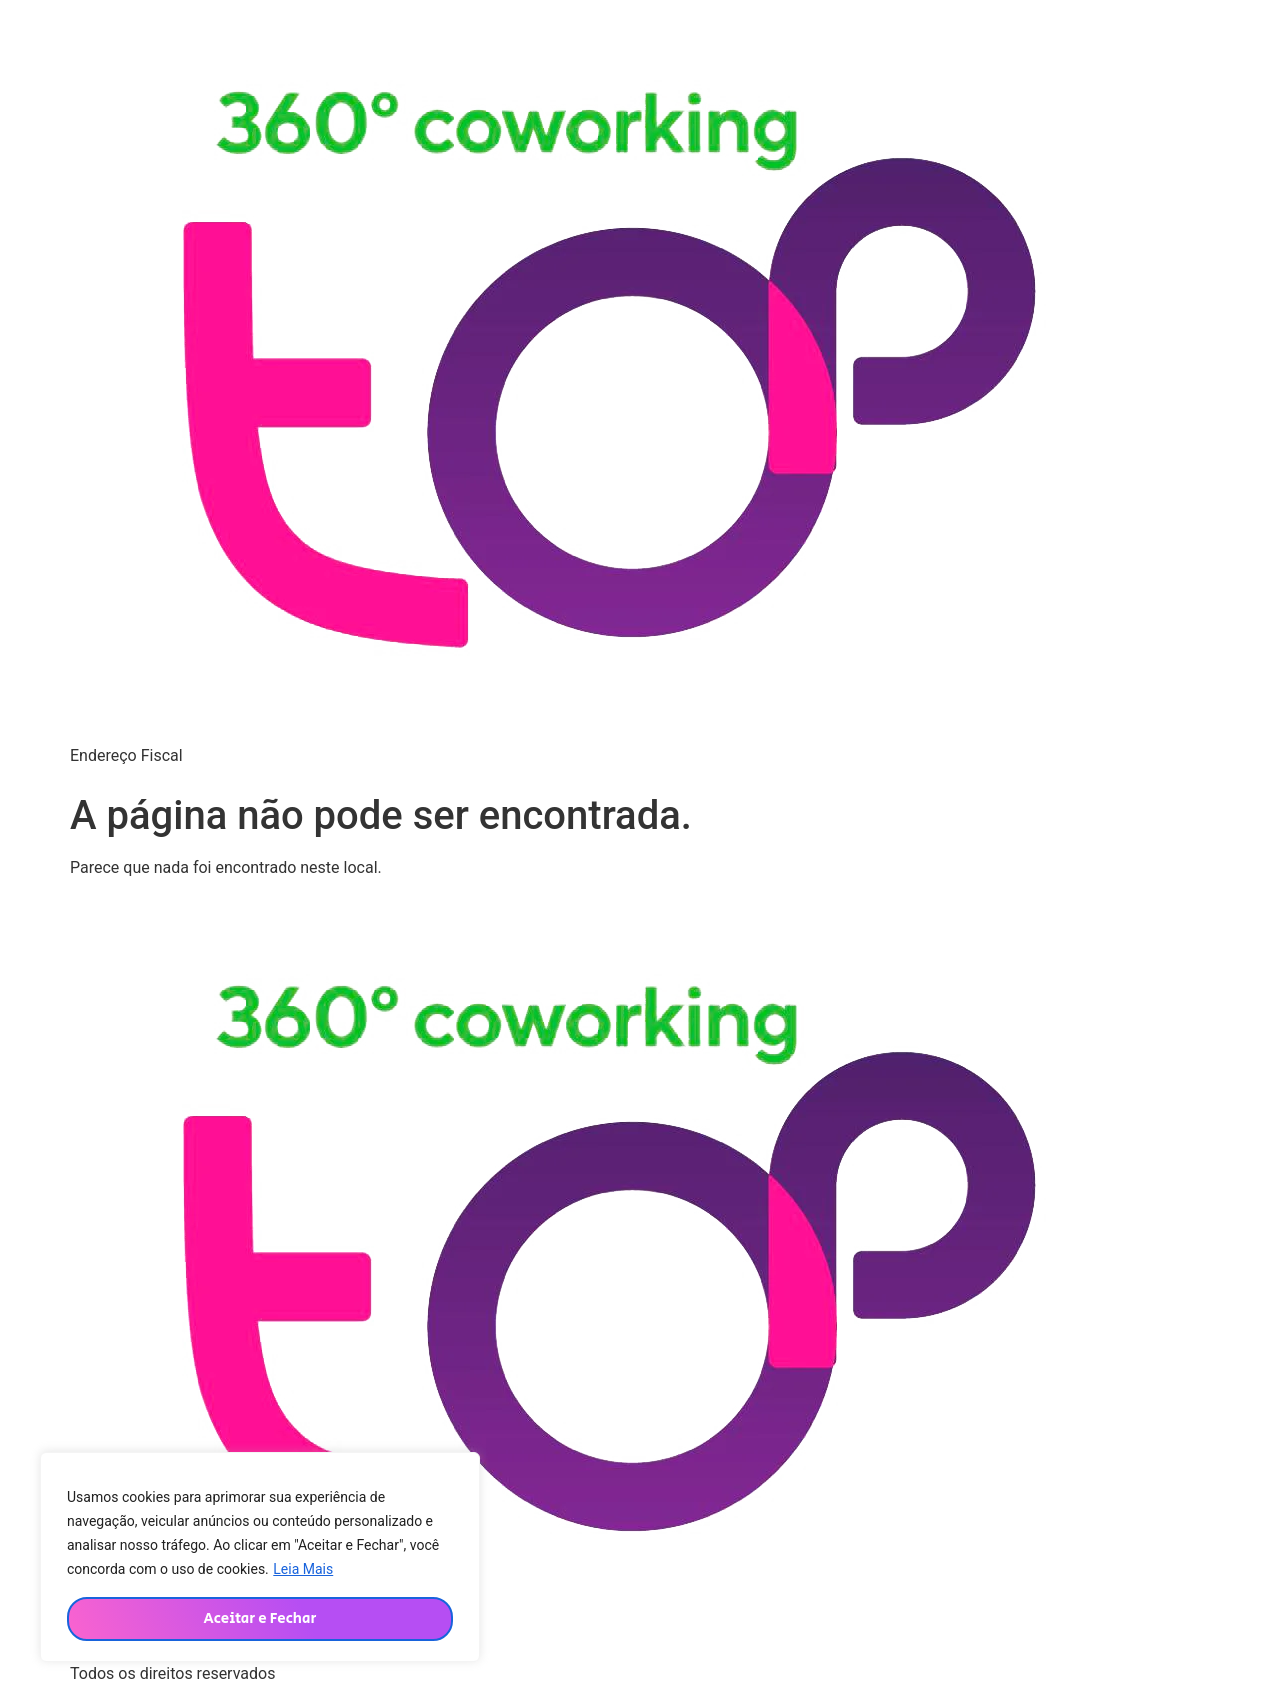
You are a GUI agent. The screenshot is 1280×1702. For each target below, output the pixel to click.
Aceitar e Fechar (259, 1618)
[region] (260, 1557)
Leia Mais (303, 1569)
